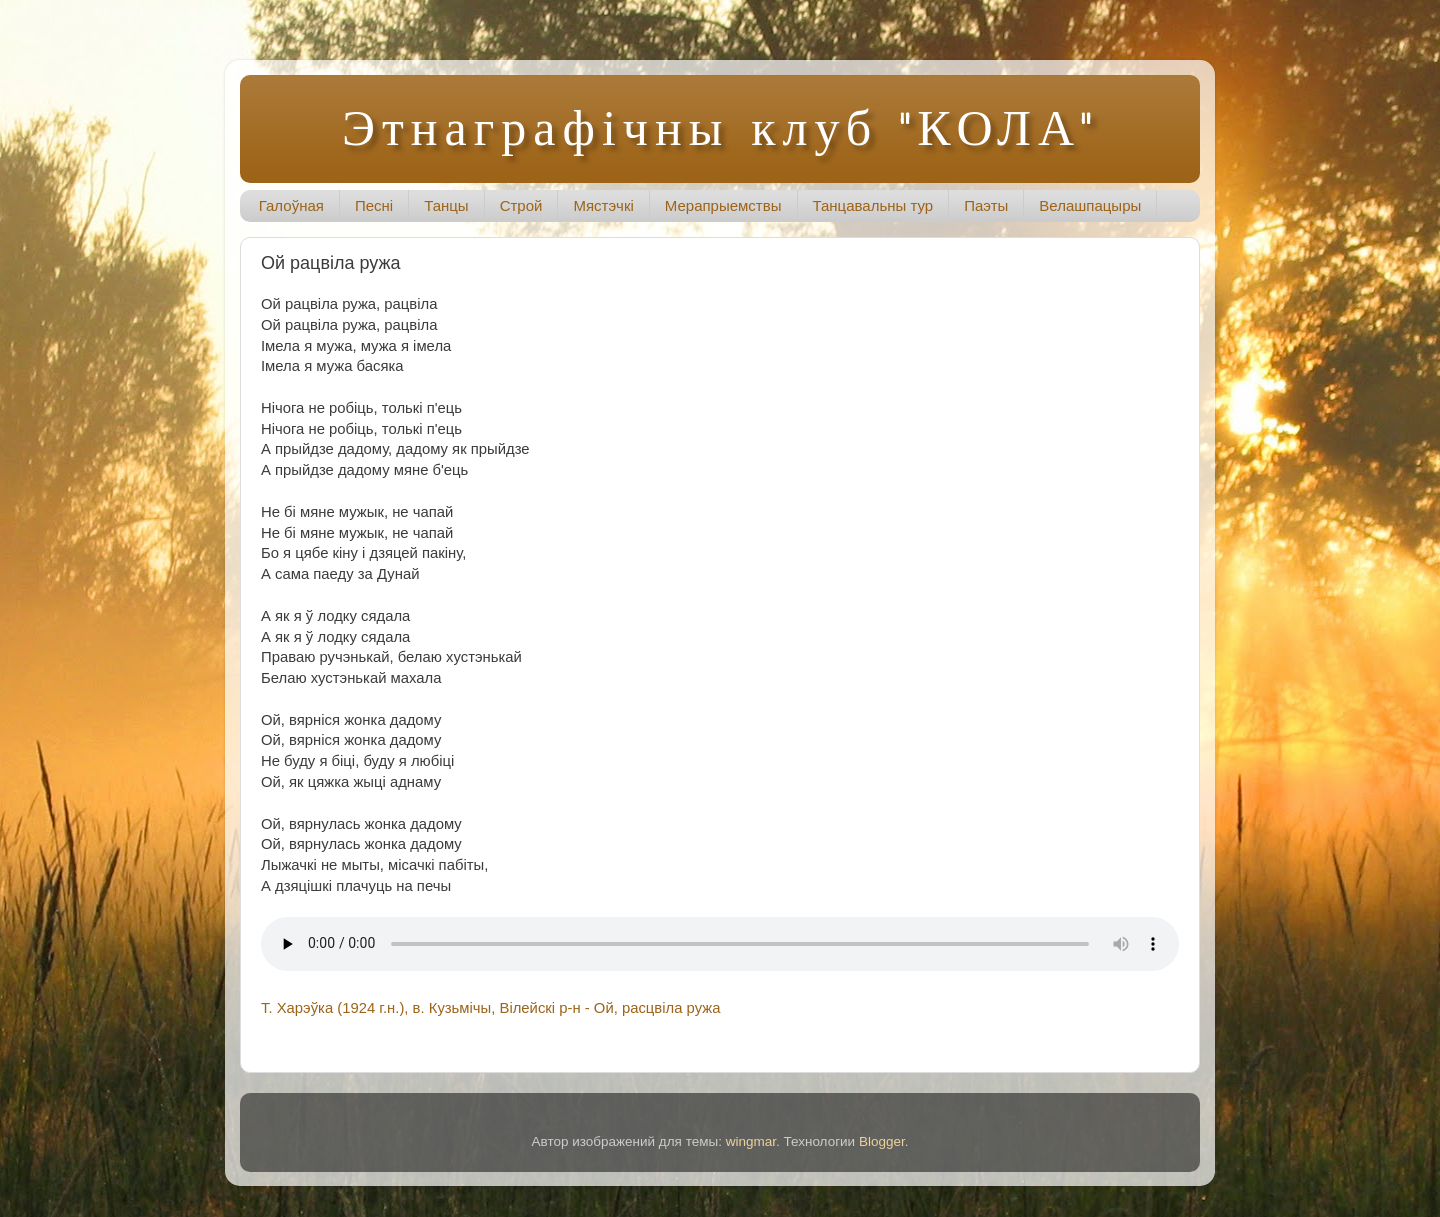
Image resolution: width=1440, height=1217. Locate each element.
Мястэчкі (603, 205)
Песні (374, 205)
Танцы (446, 205)
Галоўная (291, 205)
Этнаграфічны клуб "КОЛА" (720, 127)
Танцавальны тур (873, 205)
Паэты (986, 205)
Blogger (882, 1141)
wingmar (751, 1141)
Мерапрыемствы (723, 205)
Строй (521, 205)
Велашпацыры (1090, 205)
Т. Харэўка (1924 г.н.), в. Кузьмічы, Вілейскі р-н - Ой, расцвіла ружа (490, 1008)
